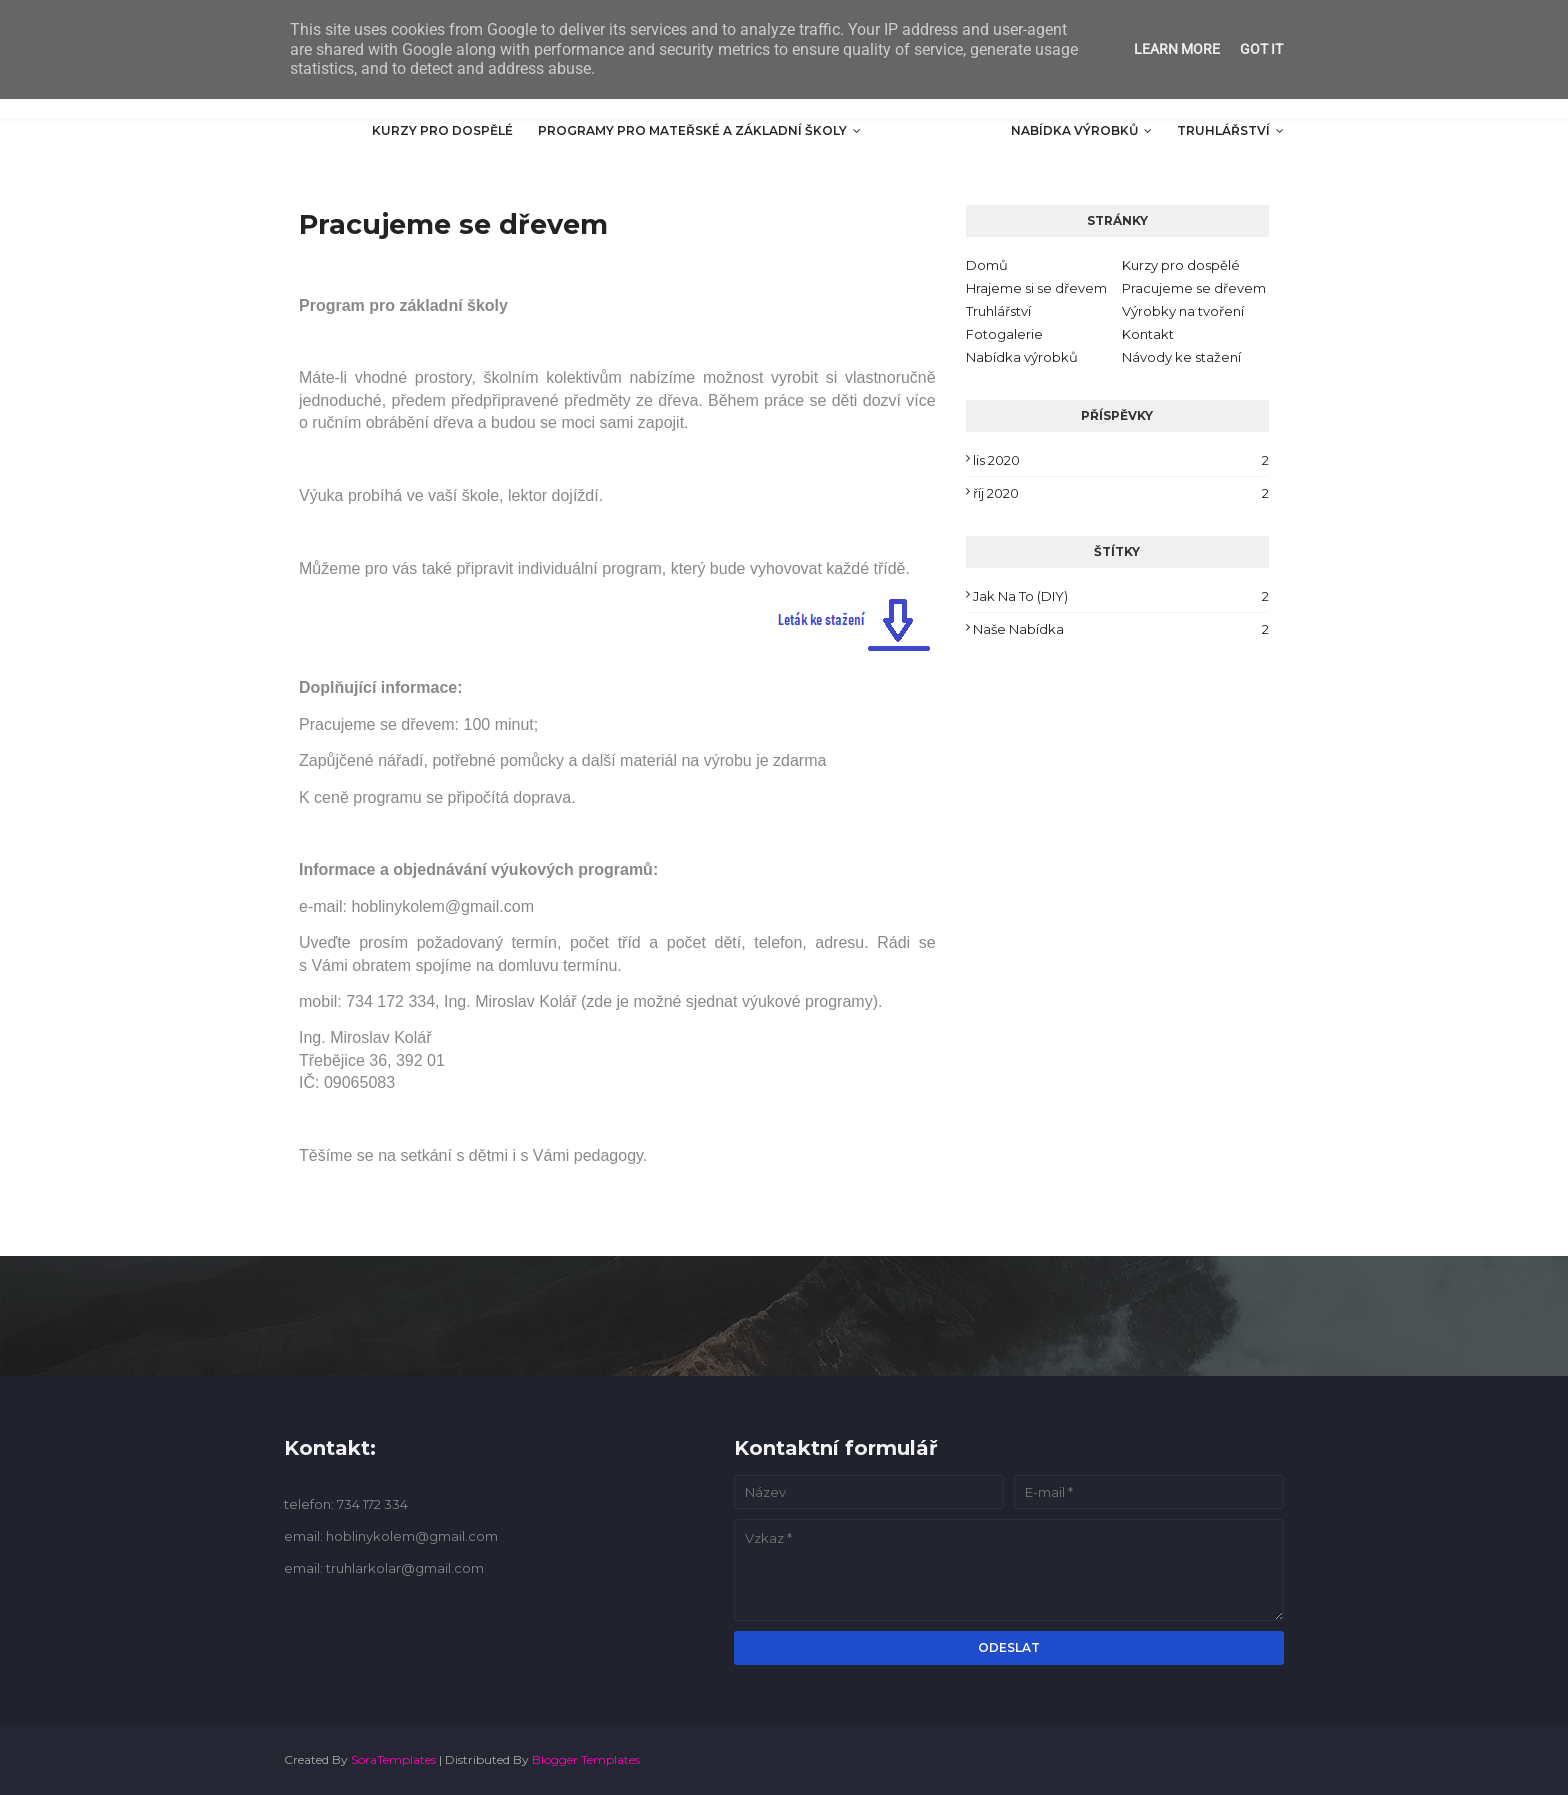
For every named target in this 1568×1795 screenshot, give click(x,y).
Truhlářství (998, 311)
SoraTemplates (393, 1759)
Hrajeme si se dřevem (1036, 288)
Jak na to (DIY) (1121, 596)
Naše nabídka (1121, 629)
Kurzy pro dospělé (1181, 265)
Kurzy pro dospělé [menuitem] (442, 130)
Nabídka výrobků (1022, 357)
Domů (987, 265)
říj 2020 (1121, 493)
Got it (1261, 49)
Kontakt (1148, 334)
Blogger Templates (586, 1759)
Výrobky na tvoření (1183, 311)
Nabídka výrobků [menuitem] (1074, 130)
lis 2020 (1121, 460)
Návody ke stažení (1181, 357)
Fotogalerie (1004, 334)
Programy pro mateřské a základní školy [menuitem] (692, 130)
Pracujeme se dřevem (1194, 288)
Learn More (1177, 49)
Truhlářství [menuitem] (1223, 130)
